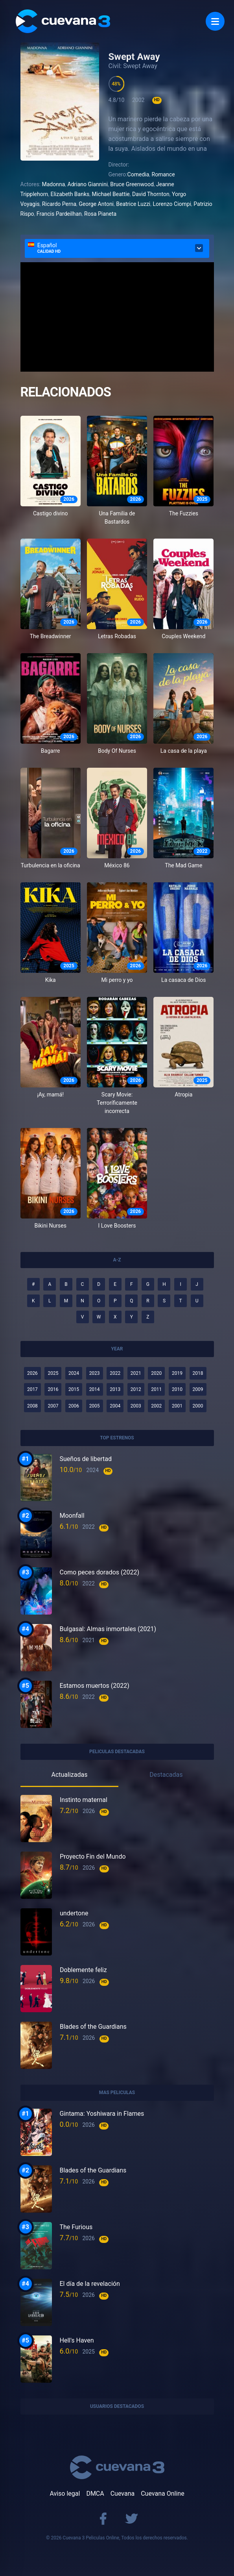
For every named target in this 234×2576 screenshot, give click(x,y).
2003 (136, 1406)
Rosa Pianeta (100, 214)
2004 (115, 1406)
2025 (53, 1373)
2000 (198, 1406)
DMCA (95, 2493)
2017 (32, 1389)
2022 (115, 1373)
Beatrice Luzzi (133, 204)
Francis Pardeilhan (59, 214)
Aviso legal (65, 2493)
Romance (163, 174)
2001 (177, 1406)
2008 (32, 1406)
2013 (115, 1389)
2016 (53, 1389)
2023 (94, 1373)
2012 (136, 1389)
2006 (73, 1406)
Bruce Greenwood (132, 184)
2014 (94, 1389)
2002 (156, 1406)
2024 (73, 1373)
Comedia (138, 174)
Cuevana (123, 2493)
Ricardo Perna (59, 204)
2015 (73, 1389)
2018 (198, 1373)
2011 (156, 1389)
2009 (198, 1389)
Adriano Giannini (88, 184)
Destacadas (165, 1774)
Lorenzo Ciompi (172, 204)
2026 (32, 1373)
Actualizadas (69, 1774)
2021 (136, 1373)
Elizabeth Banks (69, 194)
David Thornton (151, 194)
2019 (177, 1373)
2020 (156, 1373)
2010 (177, 1389)
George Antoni (96, 204)
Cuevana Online (162, 2493)
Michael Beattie (110, 194)
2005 (94, 1406)
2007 (53, 1406)
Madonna (53, 184)
